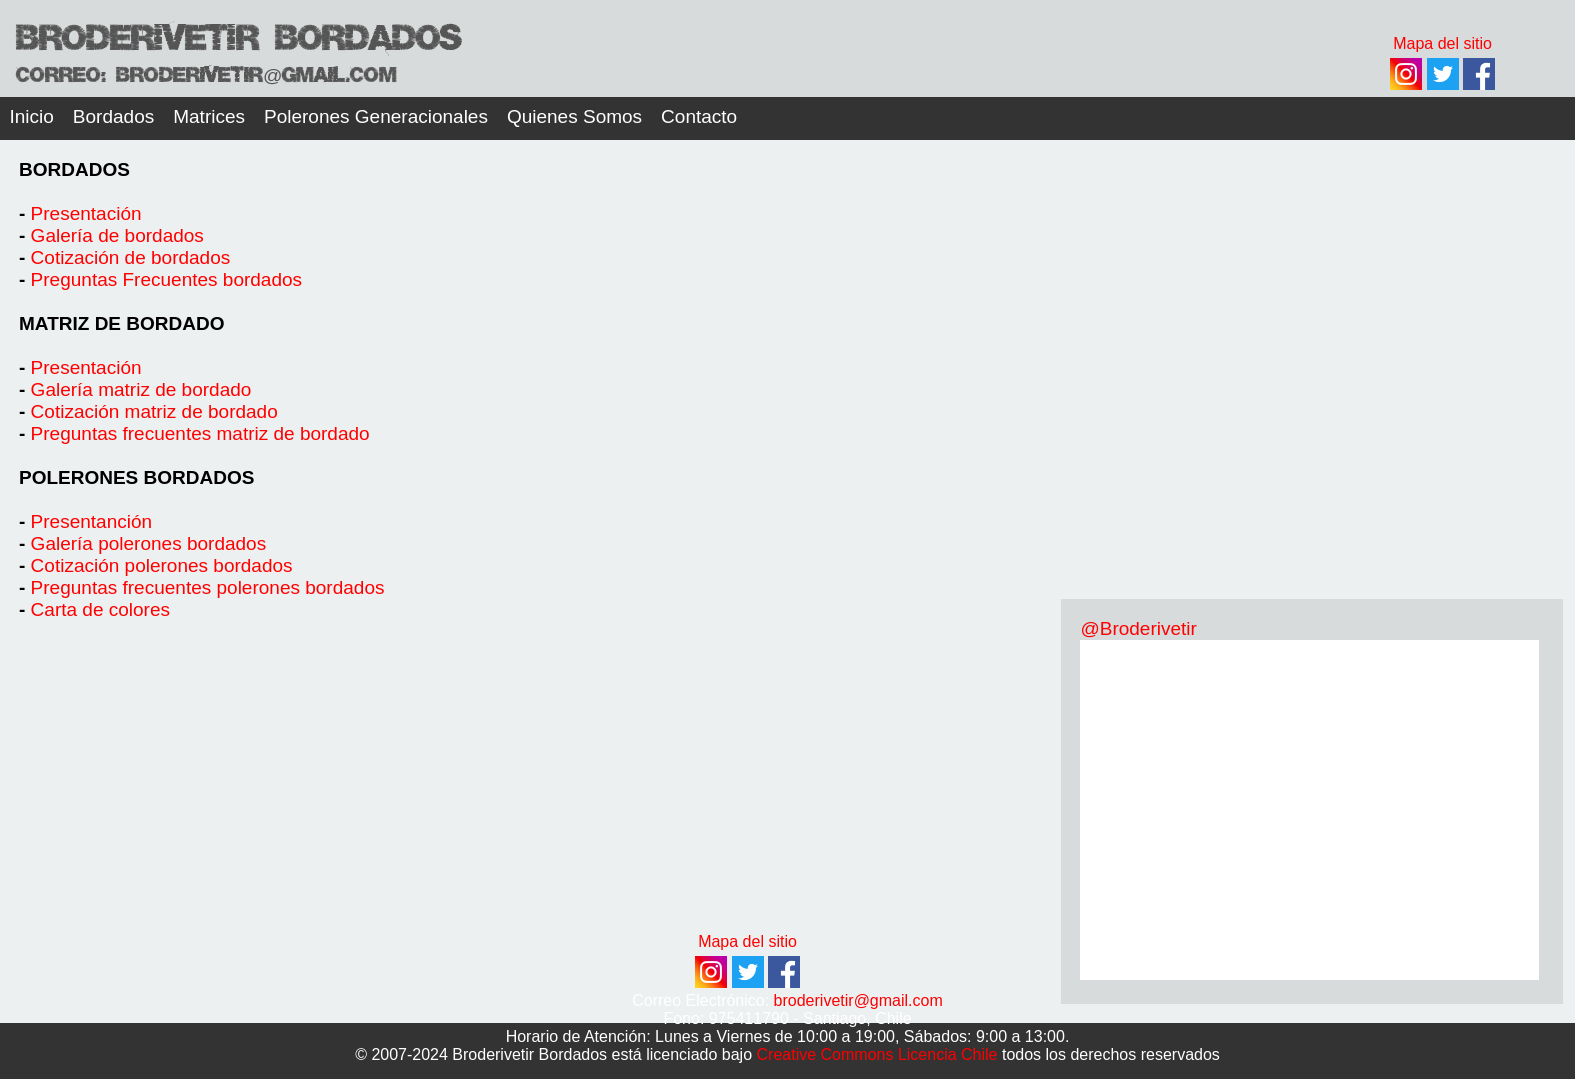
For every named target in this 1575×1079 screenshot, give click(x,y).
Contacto (699, 116)
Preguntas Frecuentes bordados (166, 279)
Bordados (113, 116)
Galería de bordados (117, 235)
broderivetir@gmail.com (858, 1000)
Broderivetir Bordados (238, 34)
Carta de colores (100, 609)
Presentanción (91, 521)
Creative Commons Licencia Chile (877, 1054)
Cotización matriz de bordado (154, 411)
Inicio (32, 116)
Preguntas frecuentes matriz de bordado (200, 433)
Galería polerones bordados (149, 543)
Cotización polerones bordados (162, 565)
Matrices (209, 116)
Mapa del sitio (747, 941)
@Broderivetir (1138, 628)
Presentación (86, 213)
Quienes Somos (574, 116)
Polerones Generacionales (376, 116)
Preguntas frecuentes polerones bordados (208, 587)
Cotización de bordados (131, 257)
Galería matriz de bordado (144, 389)
